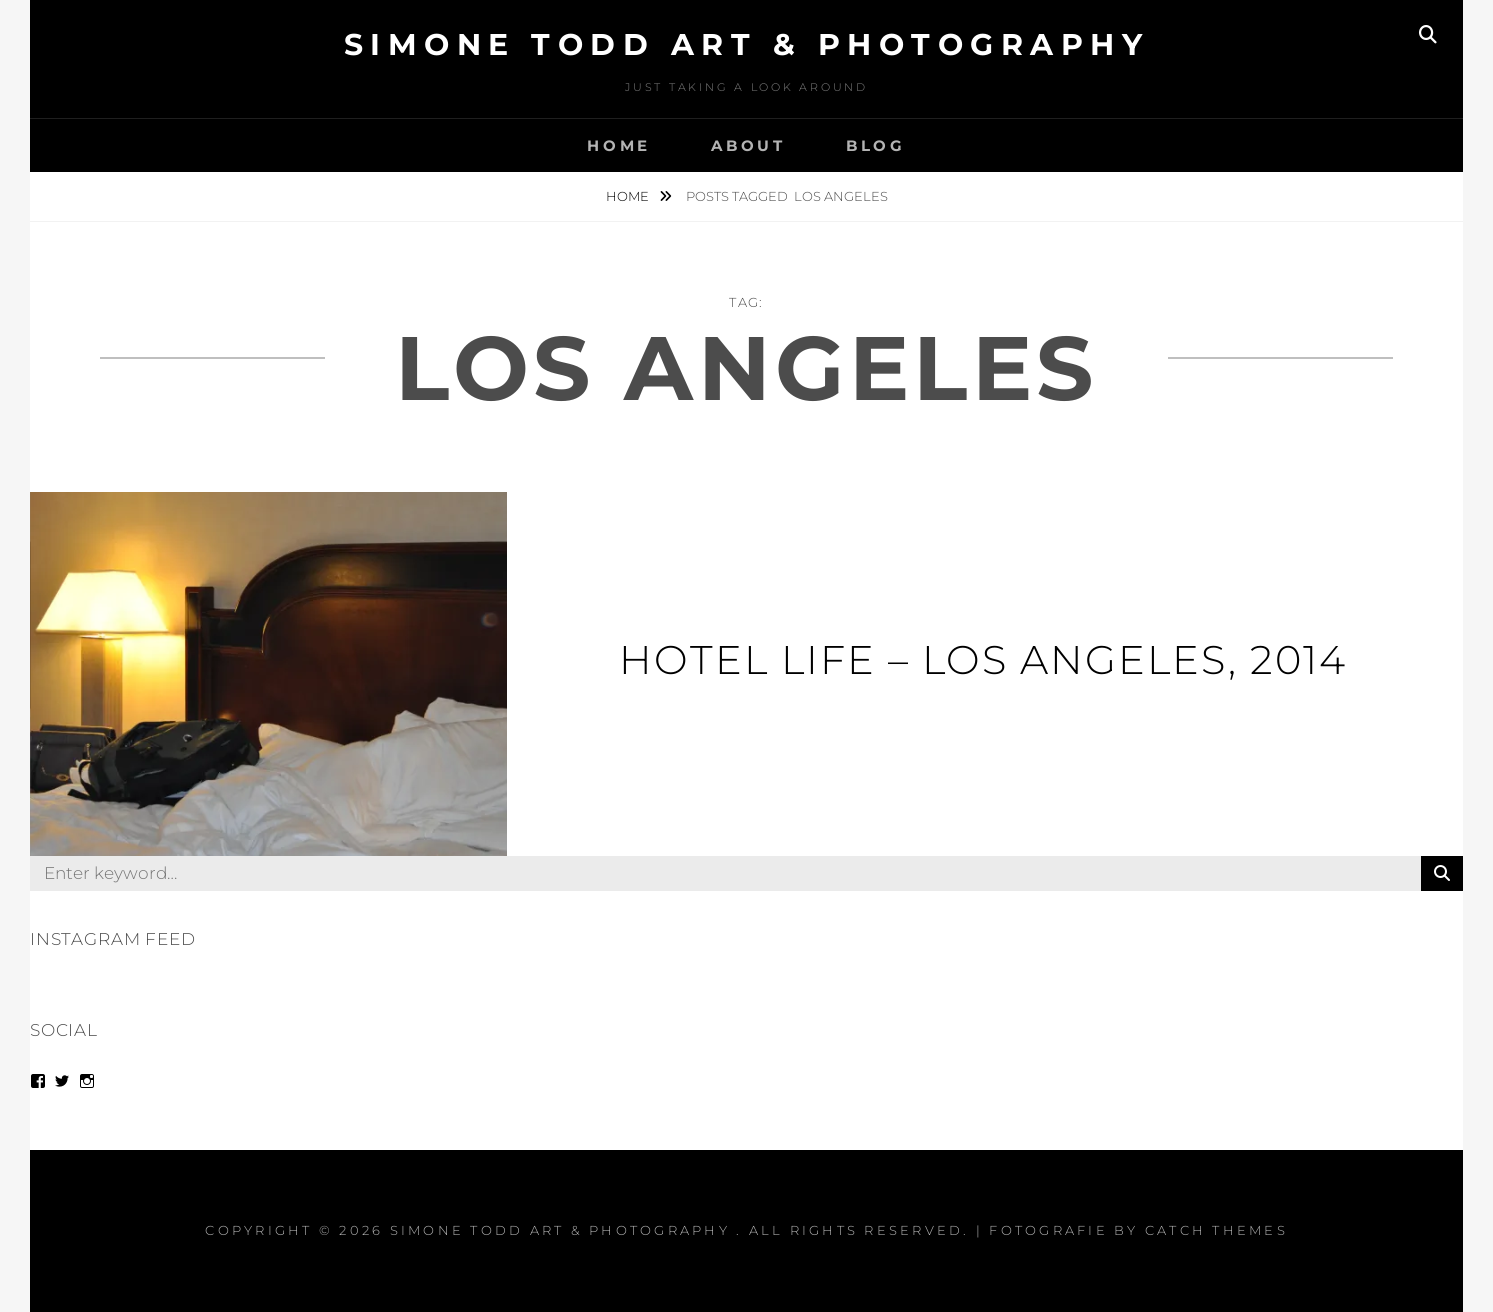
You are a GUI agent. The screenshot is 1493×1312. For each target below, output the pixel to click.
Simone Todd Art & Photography (747, 44)
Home (619, 145)
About (748, 145)
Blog (876, 145)
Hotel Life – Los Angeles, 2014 (983, 659)
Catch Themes (1216, 1230)
